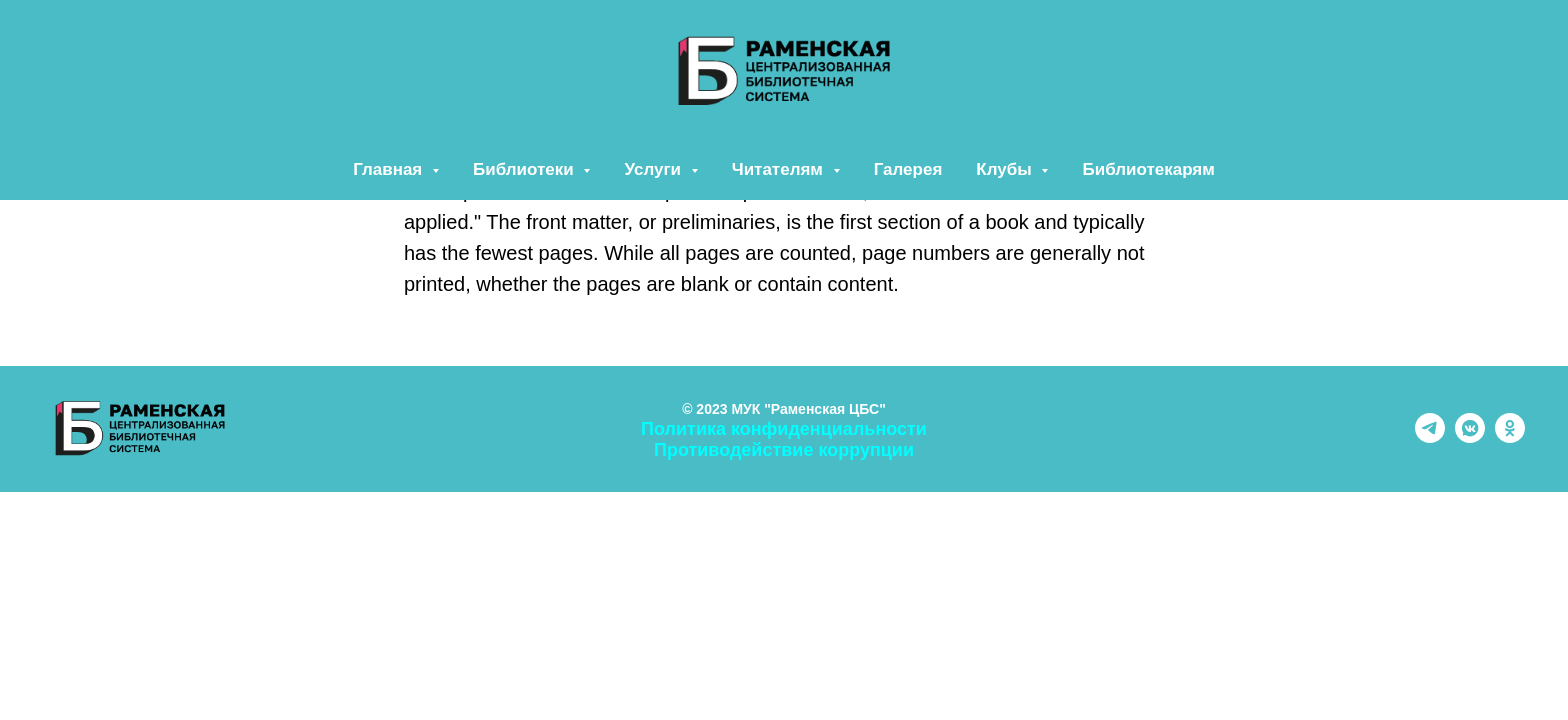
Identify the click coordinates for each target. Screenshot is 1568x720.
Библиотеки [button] (525, 169)
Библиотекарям (1148, 169)
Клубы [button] (1006, 169)
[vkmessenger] (1470, 437)
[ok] (1510, 437)
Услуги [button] (654, 169)
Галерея (908, 169)
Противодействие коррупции (784, 450)
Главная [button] (390, 169)
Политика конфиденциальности (784, 429)
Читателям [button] (780, 169)
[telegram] (1430, 437)
